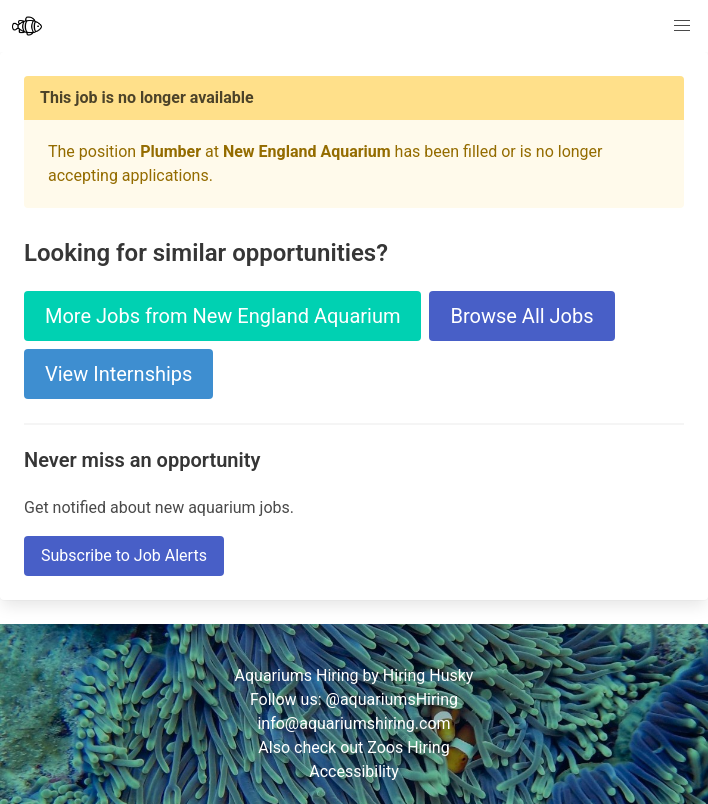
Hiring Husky (428, 675)
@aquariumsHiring (392, 699)
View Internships (118, 374)
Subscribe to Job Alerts (124, 555)
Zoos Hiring (408, 747)
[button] (682, 26)
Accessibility (354, 771)
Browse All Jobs (521, 316)
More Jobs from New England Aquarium (222, 316)
